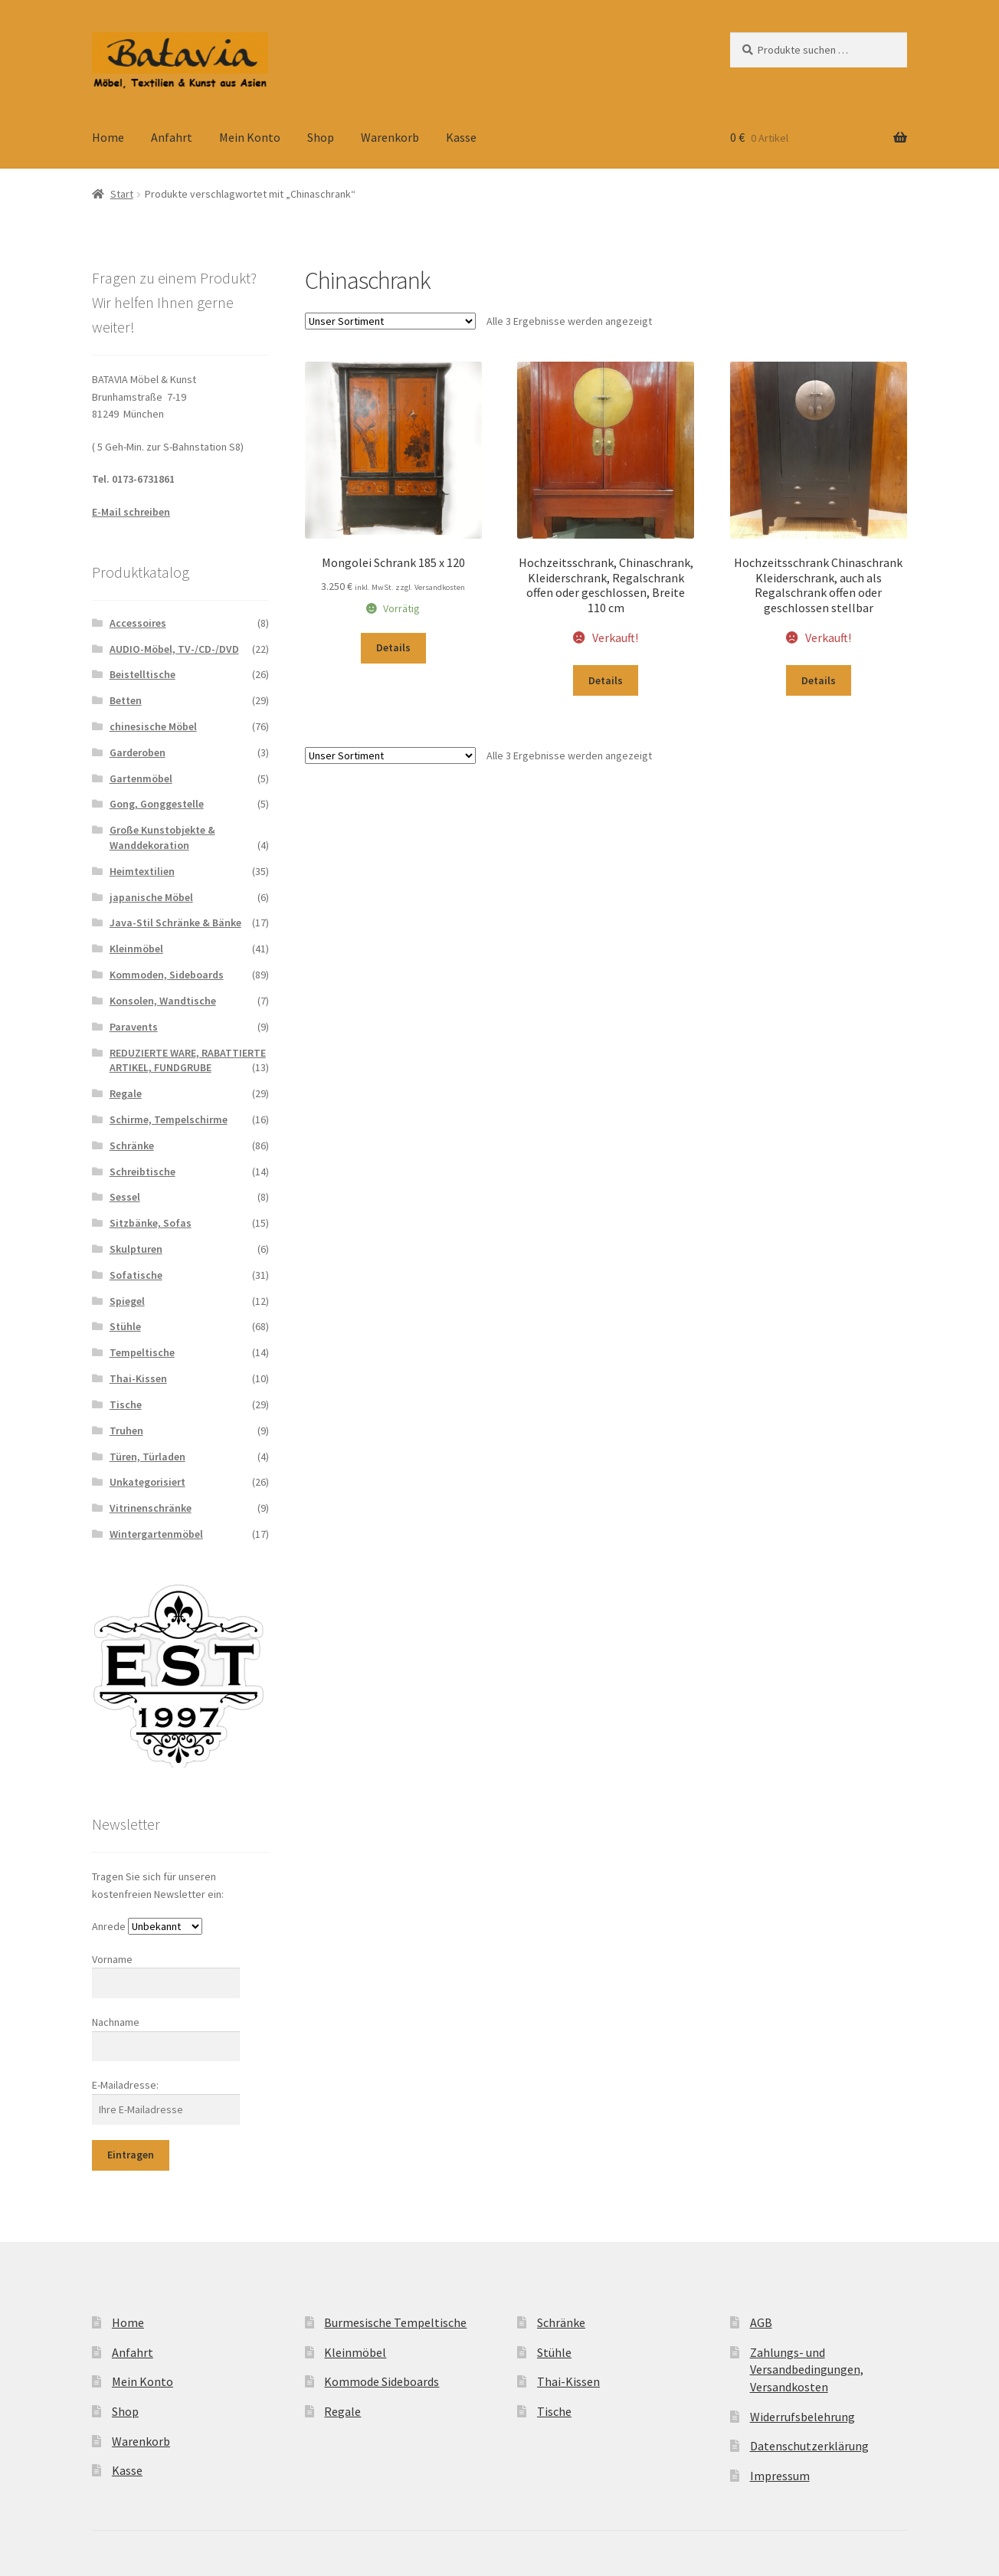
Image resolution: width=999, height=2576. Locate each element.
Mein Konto (249, 137)
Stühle (125, 1326)
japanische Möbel (151, 897)
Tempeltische (142, 1352)
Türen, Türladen (147, 1456)
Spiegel (127, 1301)
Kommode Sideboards (381, 2381)
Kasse (461, 137)
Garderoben (137, 752)
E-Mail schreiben (131, 512)
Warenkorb (390, 137)
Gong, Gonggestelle (157, 804)
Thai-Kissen (138, 1378)
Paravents (134, 1027)
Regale (126, 1093)
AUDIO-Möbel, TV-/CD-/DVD (174, 649)
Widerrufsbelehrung (802, 2416)
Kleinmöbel (136, 948)
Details (393, 647)
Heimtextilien (142, 871)
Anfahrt (171, 137)
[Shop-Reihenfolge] (390, 321)
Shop (320, 137)
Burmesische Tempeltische (395, 2322)
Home (108, 137)
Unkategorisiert (147, 1482)
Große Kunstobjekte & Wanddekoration (162, 837)
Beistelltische (142, 674)
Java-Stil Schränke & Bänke (175, 922)
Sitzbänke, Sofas (151, 1223)
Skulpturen (136, 1249)
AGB (761, 2322)
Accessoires (138, 623)
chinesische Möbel (153, 726)
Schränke (132, 1145)
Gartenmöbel (141, 778)
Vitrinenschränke (151, 1508)
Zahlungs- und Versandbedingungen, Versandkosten (806, 2369)
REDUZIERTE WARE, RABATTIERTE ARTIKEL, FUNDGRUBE (188, 1060)
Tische (126, 1404)
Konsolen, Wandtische (163, 1001)
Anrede (109, 1926)
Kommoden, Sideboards (167, 975)
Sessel (125, 1197)
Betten (126, 700)
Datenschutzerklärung (809, 2445)
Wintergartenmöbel (156, 1534)
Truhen (126, 1430)
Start (121, 194)
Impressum (780, 2475)
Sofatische (136, 1275)
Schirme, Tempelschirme (169, 1119)
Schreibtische (142, 1171)
